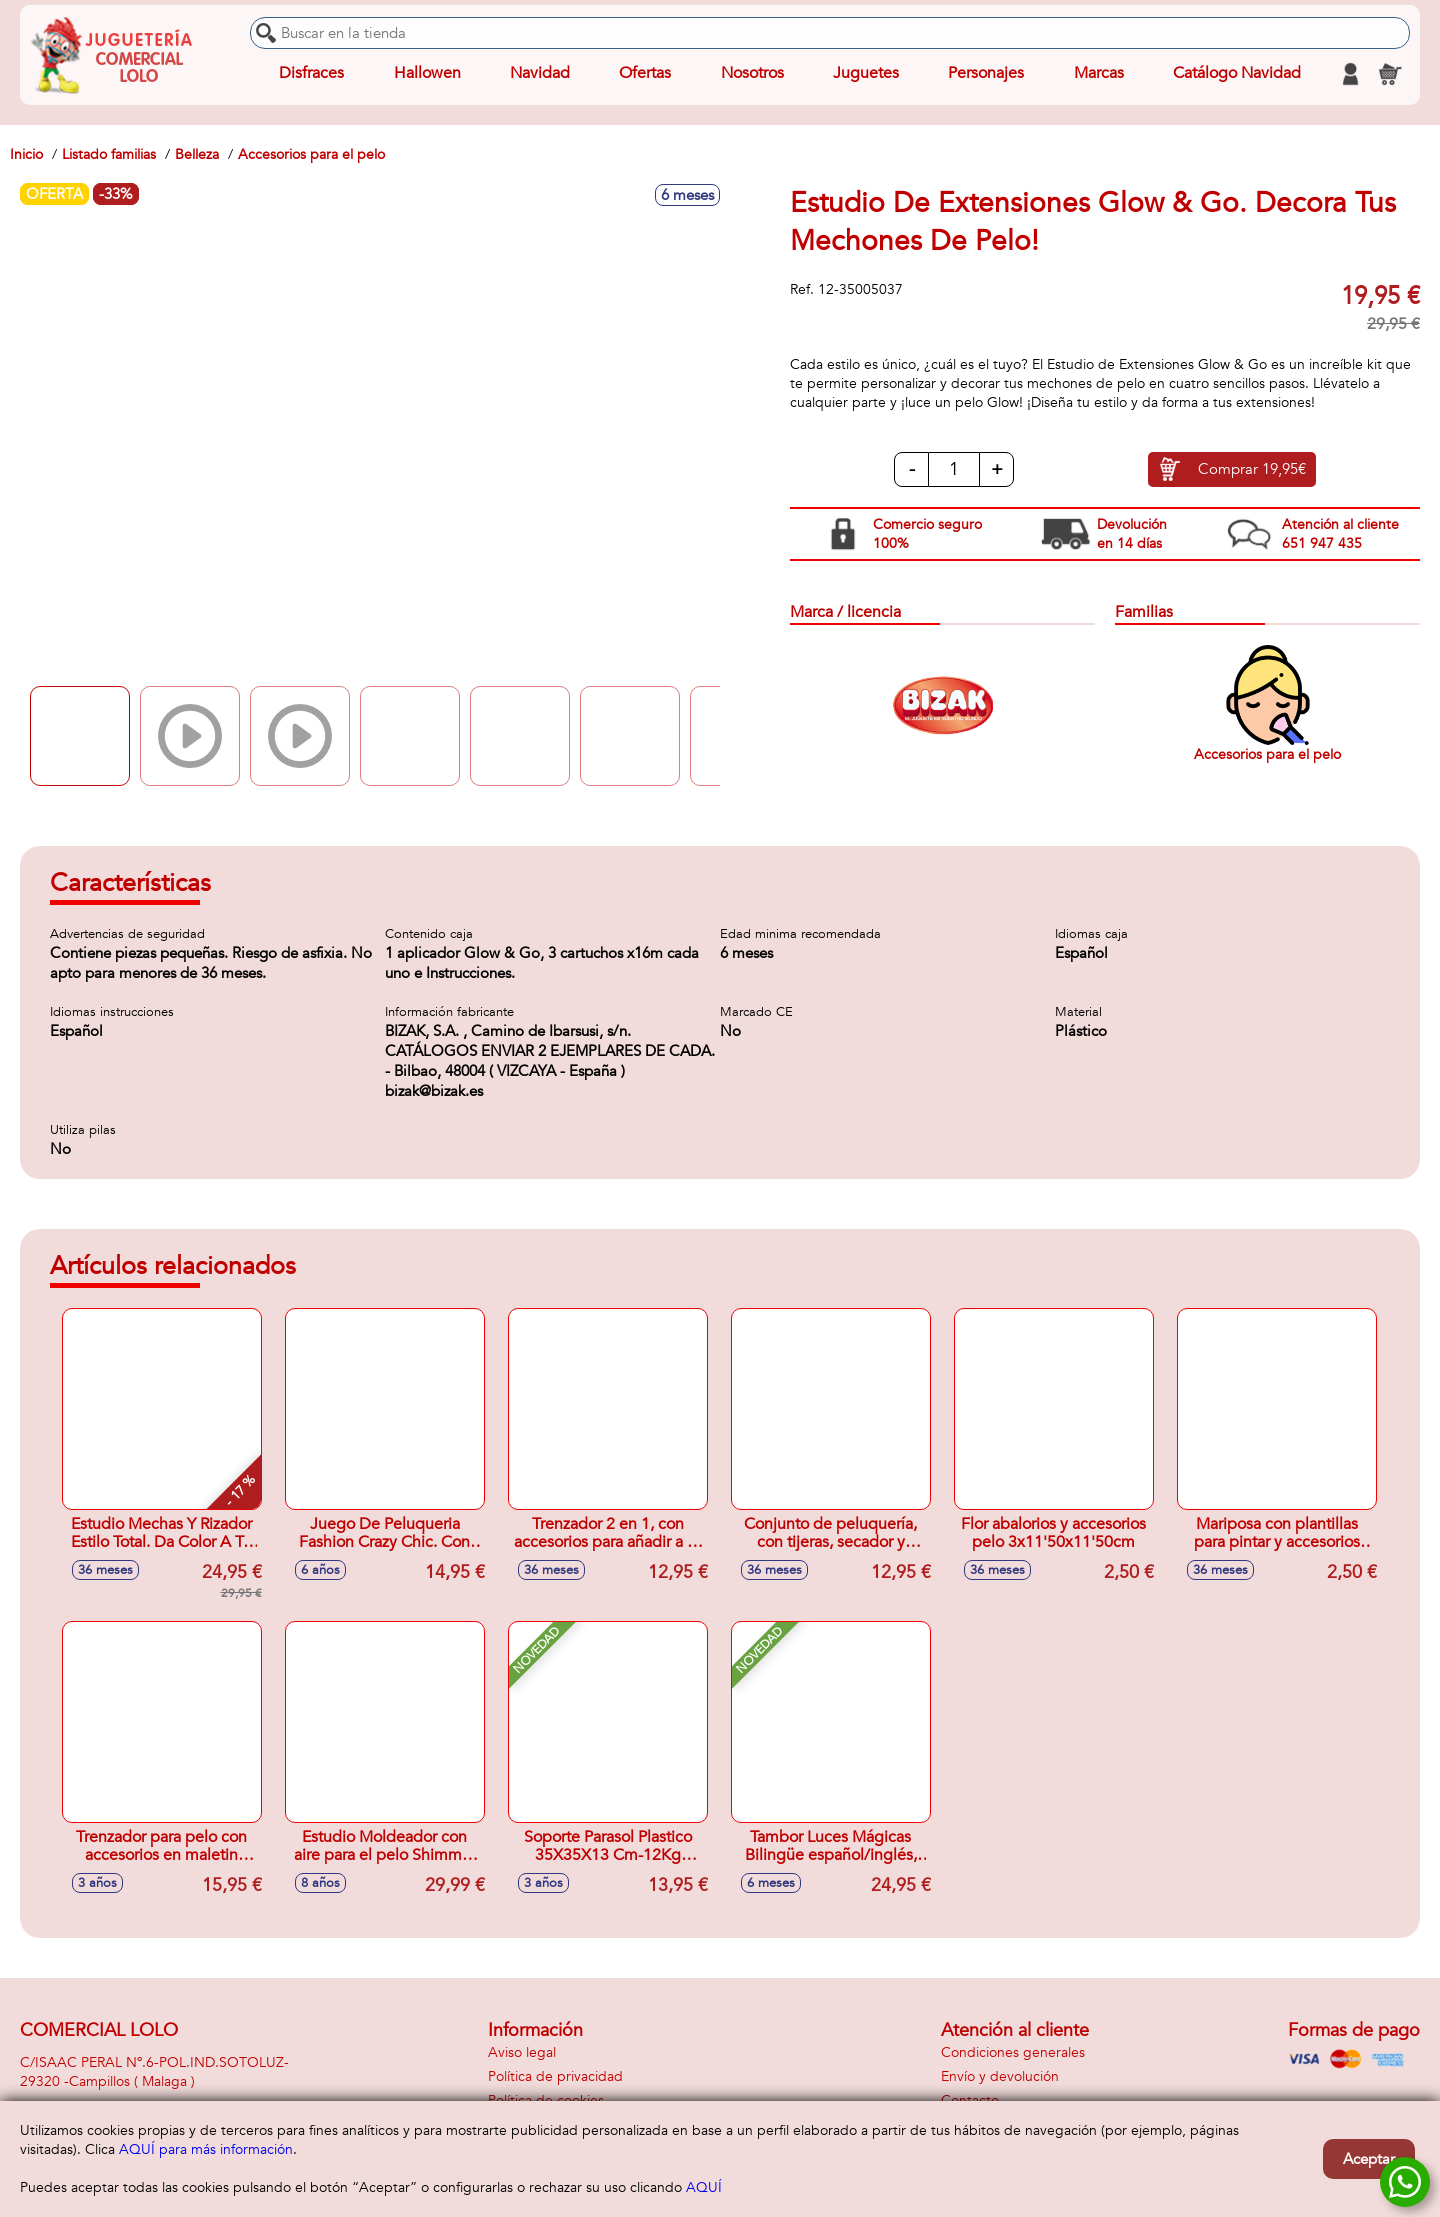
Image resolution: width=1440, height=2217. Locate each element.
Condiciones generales (1013, 2052)
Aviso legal (522, 2052)
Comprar (1252, 470)
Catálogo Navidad (1237, 74)
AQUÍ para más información (206, 2149)
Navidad (540, 74)
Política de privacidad (555, 2076)
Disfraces (311, 74)
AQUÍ (704, 2187)
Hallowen (427, 74)
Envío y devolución (1000, 2076)
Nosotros (751, 74)
